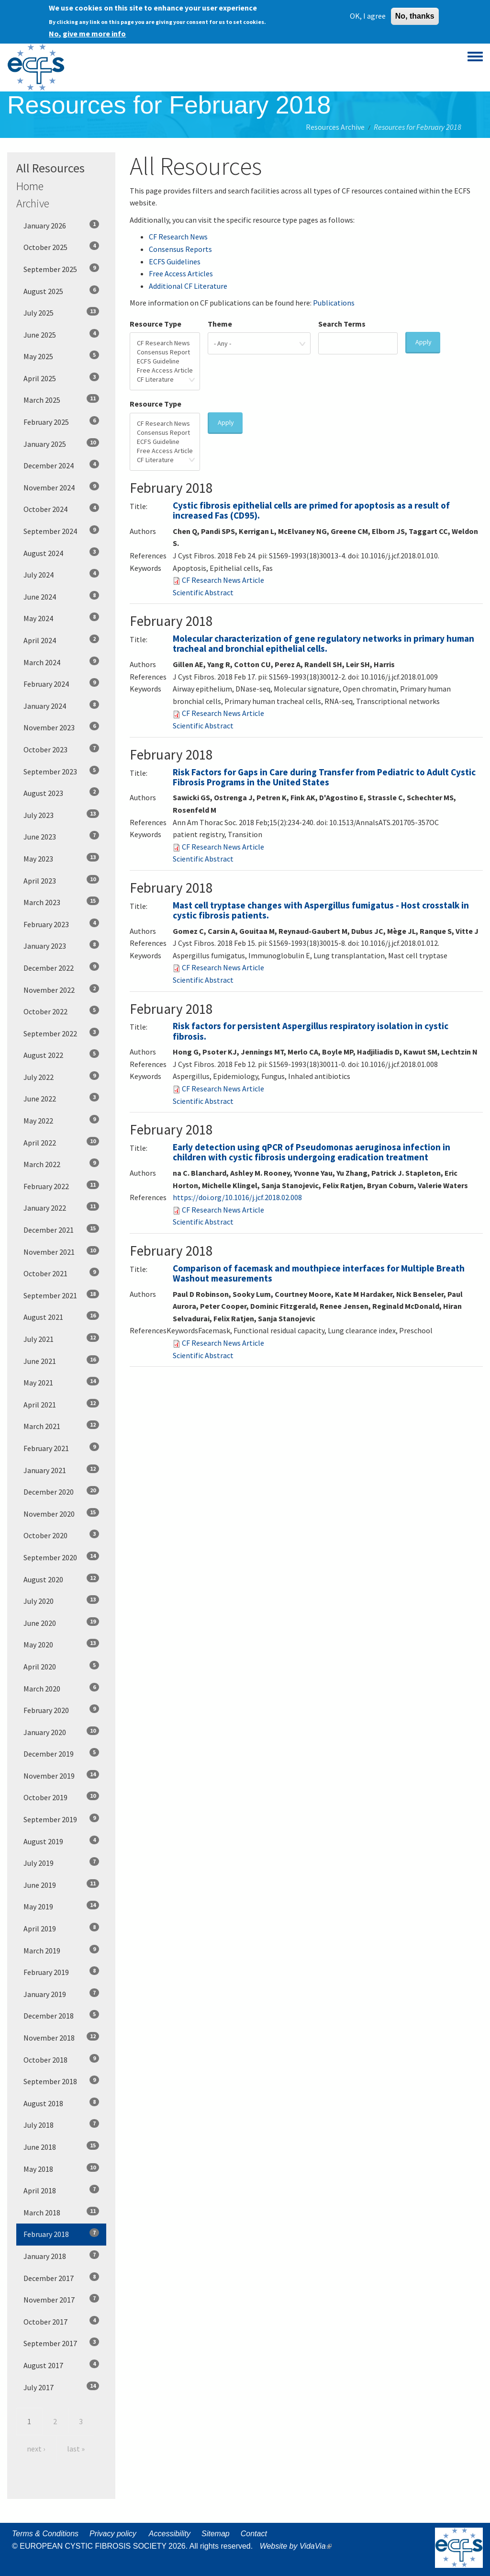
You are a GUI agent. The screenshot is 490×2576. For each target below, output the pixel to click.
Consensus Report (165, 352)
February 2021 (61, 1447)
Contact (254, 2534)
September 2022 (61, 1033)
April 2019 (61, 1928)
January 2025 (61, 443)
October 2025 (61, 246)
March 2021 (61, 1425)
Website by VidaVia (298, 2546)
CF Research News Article (223, 580)
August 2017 (61, 2365)
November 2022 (61, 989)
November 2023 (61, 727)
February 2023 (61, 924)
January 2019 (61, 1993)
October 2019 (61, 1797)
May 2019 (61, 1906)
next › (36, 2448)
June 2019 (61, 1884)
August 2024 (61, 552)
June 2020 (61, 1622)
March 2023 (61, 901)
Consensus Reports (180, 249)
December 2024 (61, 465)
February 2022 (61, 1185)
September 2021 (61, 1295)
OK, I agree (368, 15)
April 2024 (61, 640)
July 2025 (61, 312)
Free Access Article (165, 370)
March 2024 (61, 662)
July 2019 (61, 1862)
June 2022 (61, 1098)
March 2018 (61, 2212)
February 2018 (61, 2233)
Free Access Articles (181, 273)
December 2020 (61, 1491)
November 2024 (61, 487)
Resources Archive (335, 127)
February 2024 (61, 683)
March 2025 (61, 399)
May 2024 (61, 618)
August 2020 (61, 1579)
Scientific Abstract (203, 592)
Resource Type (155, 324)
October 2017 (61, 2321)
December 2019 (61, 1753)
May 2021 (61, 1382)
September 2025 (61, 268)
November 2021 (61, 1251)
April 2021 (61, 1404)
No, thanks (414, 15)
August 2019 (61, 1841)
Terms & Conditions (45, 2534)
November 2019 (61, 1775)
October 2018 (61, 2059)
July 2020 (61, 1600)
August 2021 (61, 1316)
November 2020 (61, 1513)
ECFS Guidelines (174, 261)
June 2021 (61, 1360)
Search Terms (342, 324)
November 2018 (61, 2037)
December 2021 (61, 1229)
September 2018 (61, 2081)
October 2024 (61, 508)
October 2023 (61, 749)
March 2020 (61, 1688)
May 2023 (61, 858)
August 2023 (61, 792)
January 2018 (61, 2255)
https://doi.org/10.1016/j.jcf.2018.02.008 (237, 1197)
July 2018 (61, 2124)
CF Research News (178, 236)
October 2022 (61, 1011)
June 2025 (61, 334)
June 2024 (61, 596)
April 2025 (61, 378)
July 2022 (61, 1076)
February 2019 (61, 1971)
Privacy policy (112, 2534)
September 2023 (61, 771)
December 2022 (61, 967)
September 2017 (61, 2343)
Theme (220, 324)
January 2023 (61, 945)
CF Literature (165, 379)
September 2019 (61, 1819)
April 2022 (61, 1142)
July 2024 (61, 574)
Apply (423, 342)
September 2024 (61, 530)
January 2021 (61, 1469)
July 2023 (61, 814)
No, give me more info (87, 32)
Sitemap (215, 2534)
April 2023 (61, 880)
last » (76, 2448)
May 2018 (61, 2168)
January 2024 (61, 705)
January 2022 (61, 1207)
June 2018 (61, 2146)
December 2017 (61, 2277)
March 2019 (61, 1950)
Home (30, 186)
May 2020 (61, 1644)
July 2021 (61, 1338)
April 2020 (61, 1666)
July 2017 (61, 2387)
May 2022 (61, 1120)
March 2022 (61, 1163)
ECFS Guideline (165, 361)
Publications (334, 302)
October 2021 (61, 1273)
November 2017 (61, 2299)
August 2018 (61, 2103)
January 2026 (61, 225)
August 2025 (61, 290)
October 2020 (61, 1535)
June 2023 (61, 836)
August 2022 (61, 1054)
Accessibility (169, 2534)
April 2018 (61, 2190)
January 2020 (61, 1731)
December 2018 (61, 2015)
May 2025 (61, 356)
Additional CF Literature (188, 286)
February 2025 (61, 421)
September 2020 (61, 1557)
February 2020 (61, 1709)
